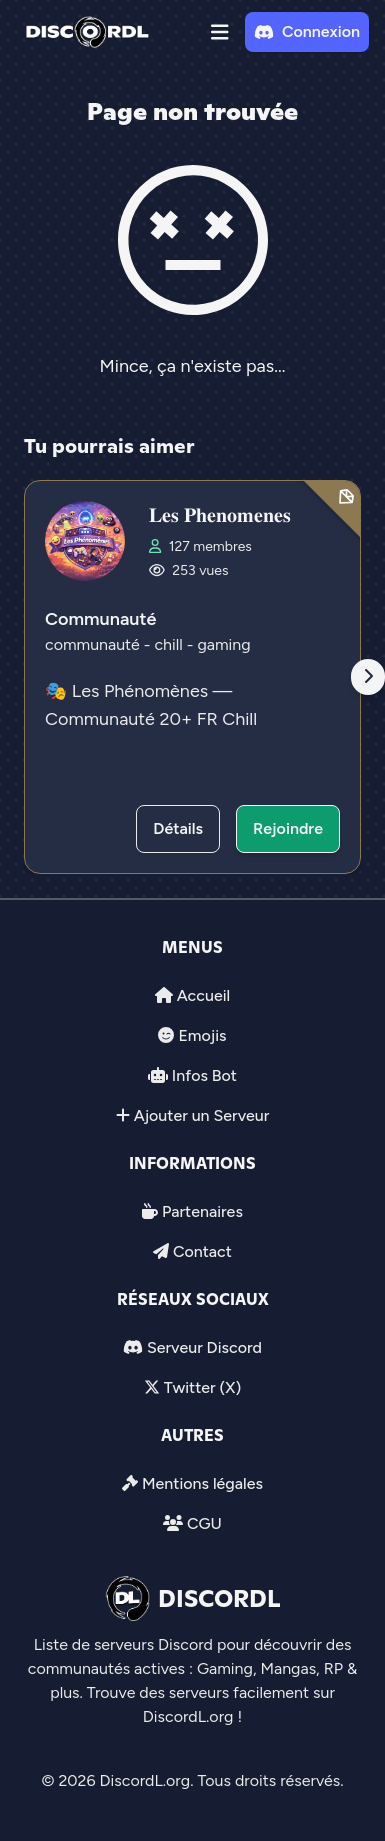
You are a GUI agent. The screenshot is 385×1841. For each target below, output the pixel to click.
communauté (94, 644)
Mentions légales (202, 1483)
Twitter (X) (202, 1387)
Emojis (202, 1035)
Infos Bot (204, 1075)
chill (170, 644)
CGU (204, 1523)
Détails (178, 828)
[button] (220, 32)
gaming (223, 644)
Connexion (307, 31)
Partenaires (202, 1211)
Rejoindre (288, 828)
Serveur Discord (204, 1347)
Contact (202, 1251)
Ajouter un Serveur (202, 1115)
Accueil (203, 995)
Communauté (100, 619)
